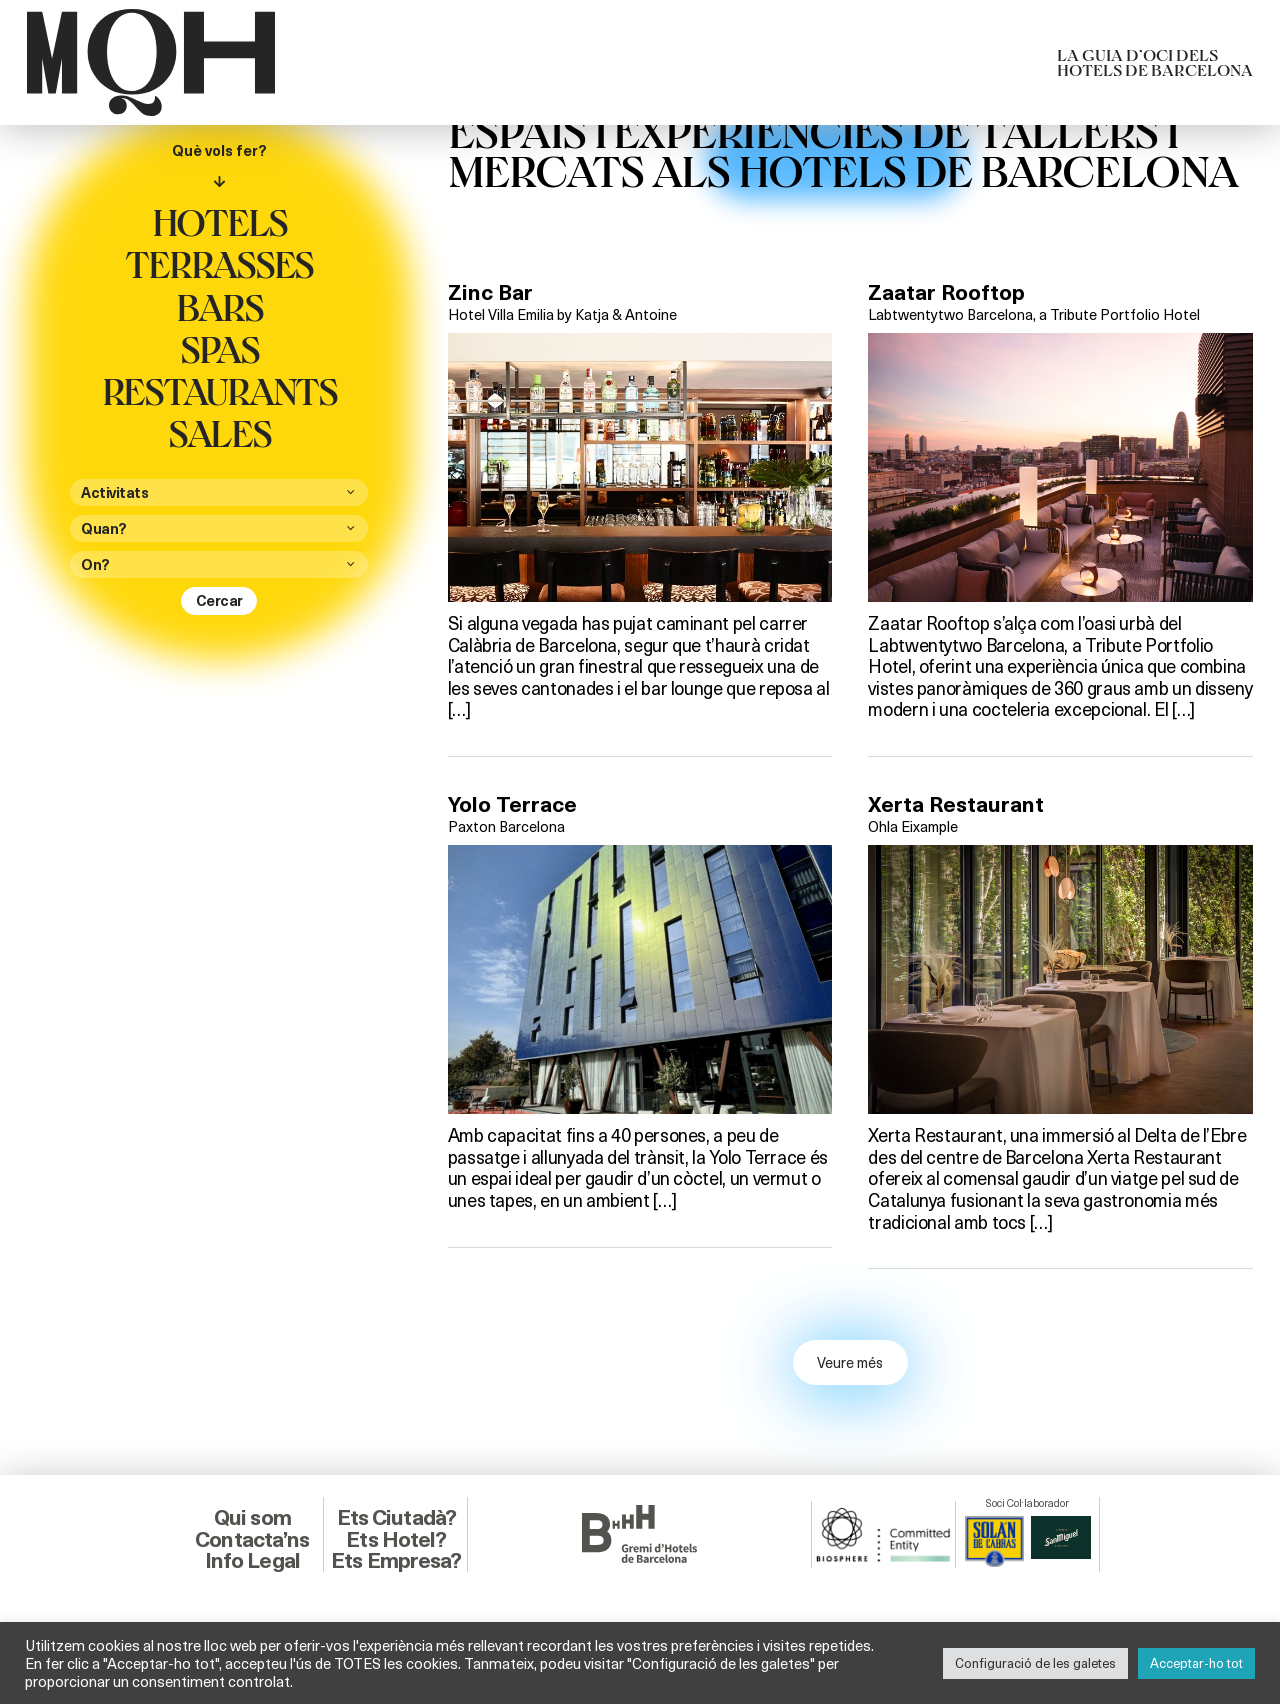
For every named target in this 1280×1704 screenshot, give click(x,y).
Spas (219, 349)
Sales (219, 433)
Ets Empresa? (396, 1560)
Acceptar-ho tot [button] (1196, 1663)
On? (95, 565)
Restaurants (219, 391)
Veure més (850, 1363)
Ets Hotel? (396, 1539)
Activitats (115, 493)
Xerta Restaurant (956, 804)
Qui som (252, 1517)
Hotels (220, 222)
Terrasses (219, 264)
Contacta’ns (252, 1539)
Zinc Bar (490, 292)
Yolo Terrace (512, 804)
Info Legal (252, 1560)
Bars (219, 307)
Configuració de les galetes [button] (1035, 1663)
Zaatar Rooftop (947, 292)
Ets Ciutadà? (396, 1517)
